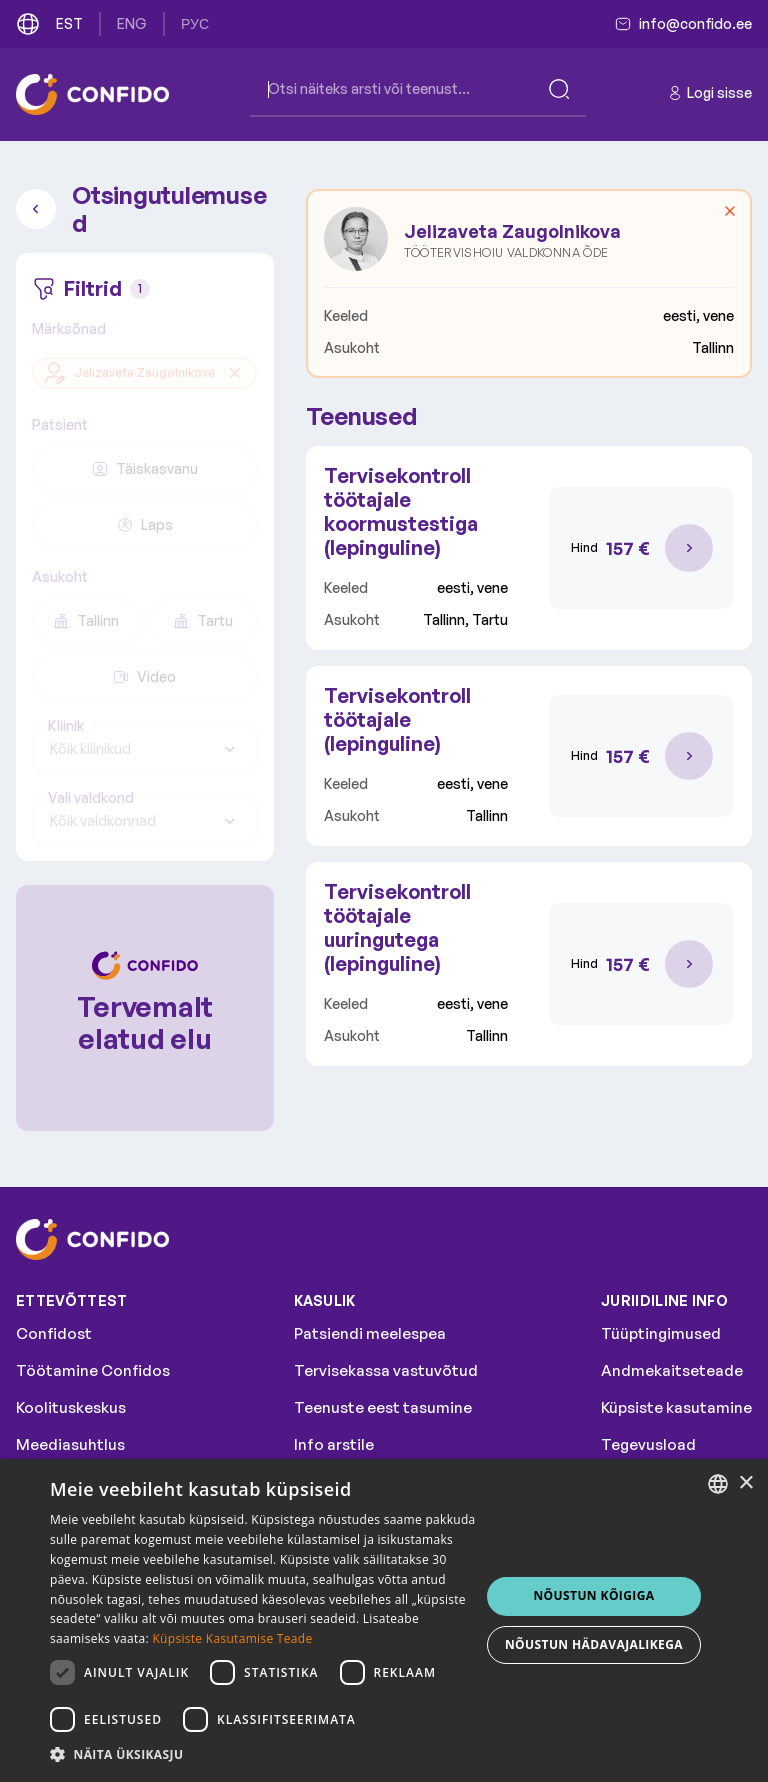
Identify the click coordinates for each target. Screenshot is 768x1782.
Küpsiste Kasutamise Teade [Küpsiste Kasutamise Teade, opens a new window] (232, 1638)
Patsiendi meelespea (370, 1333)
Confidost (54, 1333)
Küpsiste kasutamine (676, 1407)
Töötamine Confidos (93, 1370)
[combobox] (145, 749)
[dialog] (384, 1620)
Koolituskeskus (71, 1407)
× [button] (745, 1483)
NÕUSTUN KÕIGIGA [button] (593, 1595)
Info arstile (334, 1444)
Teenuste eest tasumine (383, 1407)
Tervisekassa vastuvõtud (386, 1370)
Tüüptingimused (661, 1333)
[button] (264, 1755)
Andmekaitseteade (672, 1370)
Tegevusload (648, 1444)
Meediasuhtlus (70, 1444)
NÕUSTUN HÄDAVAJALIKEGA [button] (594, 1644)
